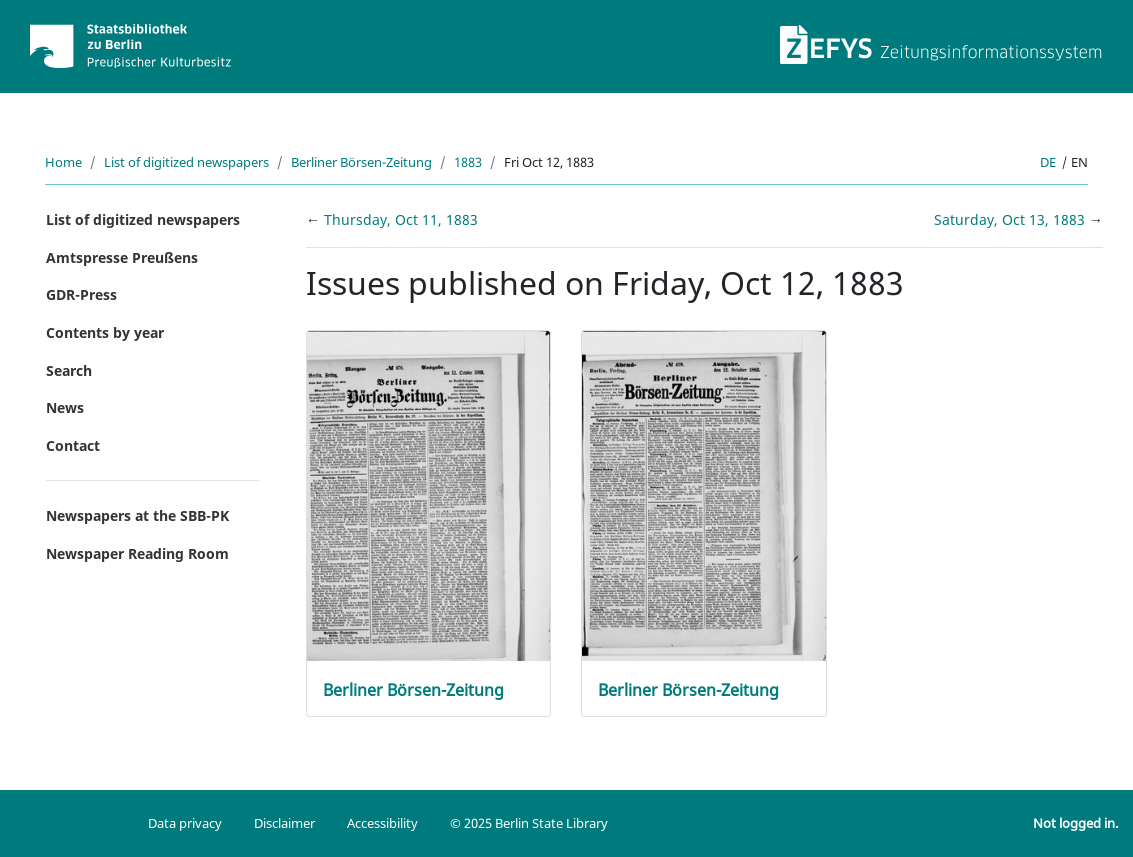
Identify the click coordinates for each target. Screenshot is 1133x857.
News (65, 407)
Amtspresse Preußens (122, 257)
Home (63, 162)
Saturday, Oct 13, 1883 (1011, 219)
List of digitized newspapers (186, 162)
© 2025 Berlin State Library (529, 823)
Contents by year (105, 332)
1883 (468, 162)
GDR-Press (81, 294)
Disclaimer (284, 823)
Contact (73, 445)
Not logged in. (1075, 823)
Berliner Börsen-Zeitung (361, 162)
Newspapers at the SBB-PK (137, 515)
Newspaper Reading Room (137, 553)
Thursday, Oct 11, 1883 (401, 219)
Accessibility (382, 823)
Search (69, 370)
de (1048, 162)
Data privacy (185, 823)
